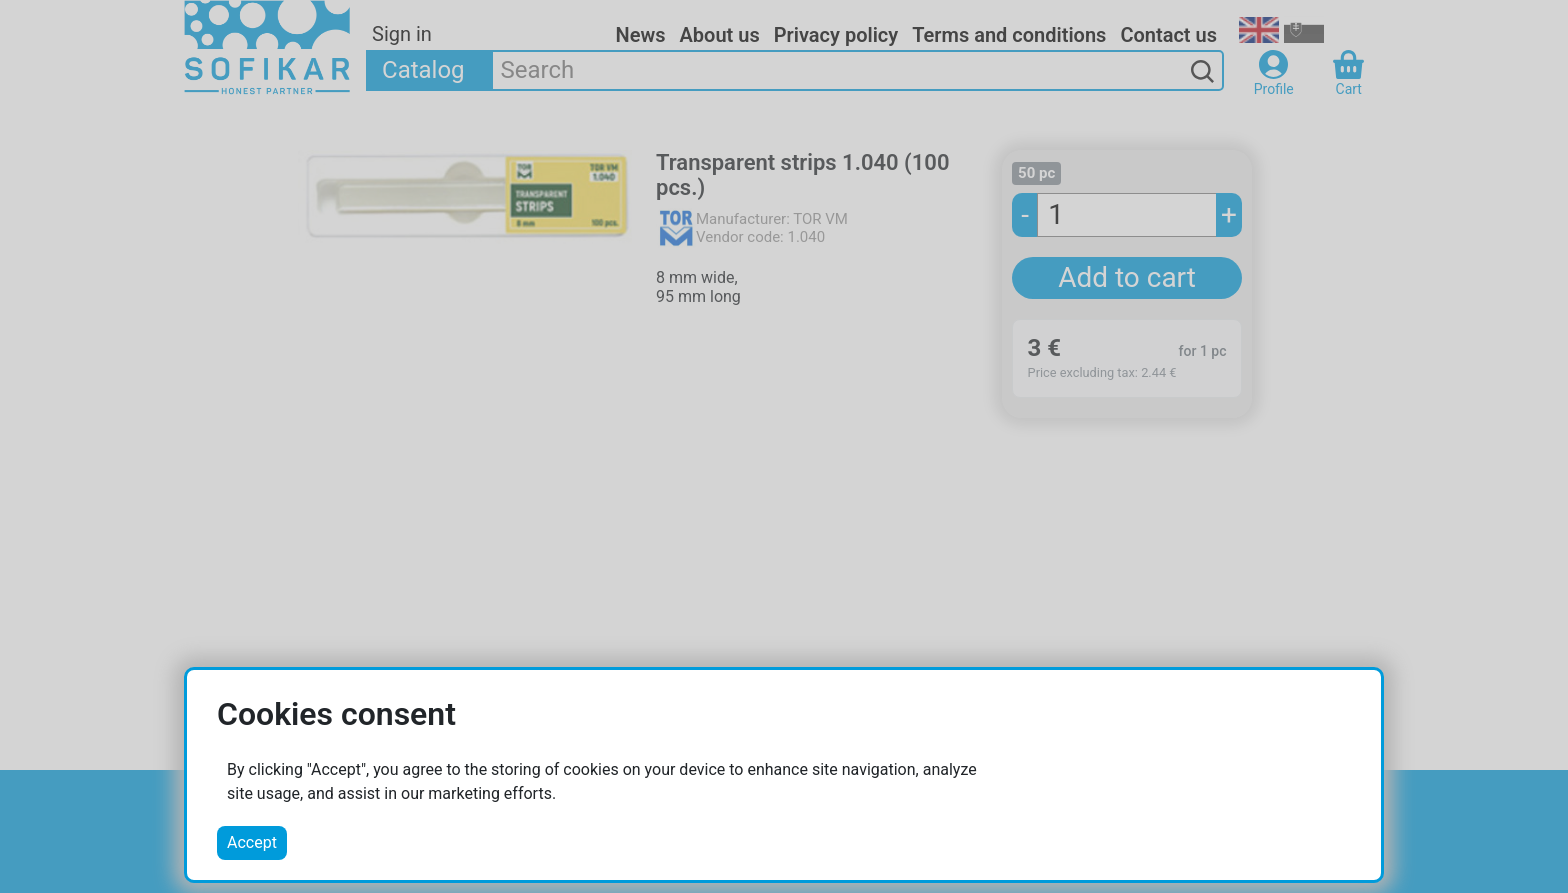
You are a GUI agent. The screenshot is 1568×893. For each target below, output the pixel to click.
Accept (252, 842)
